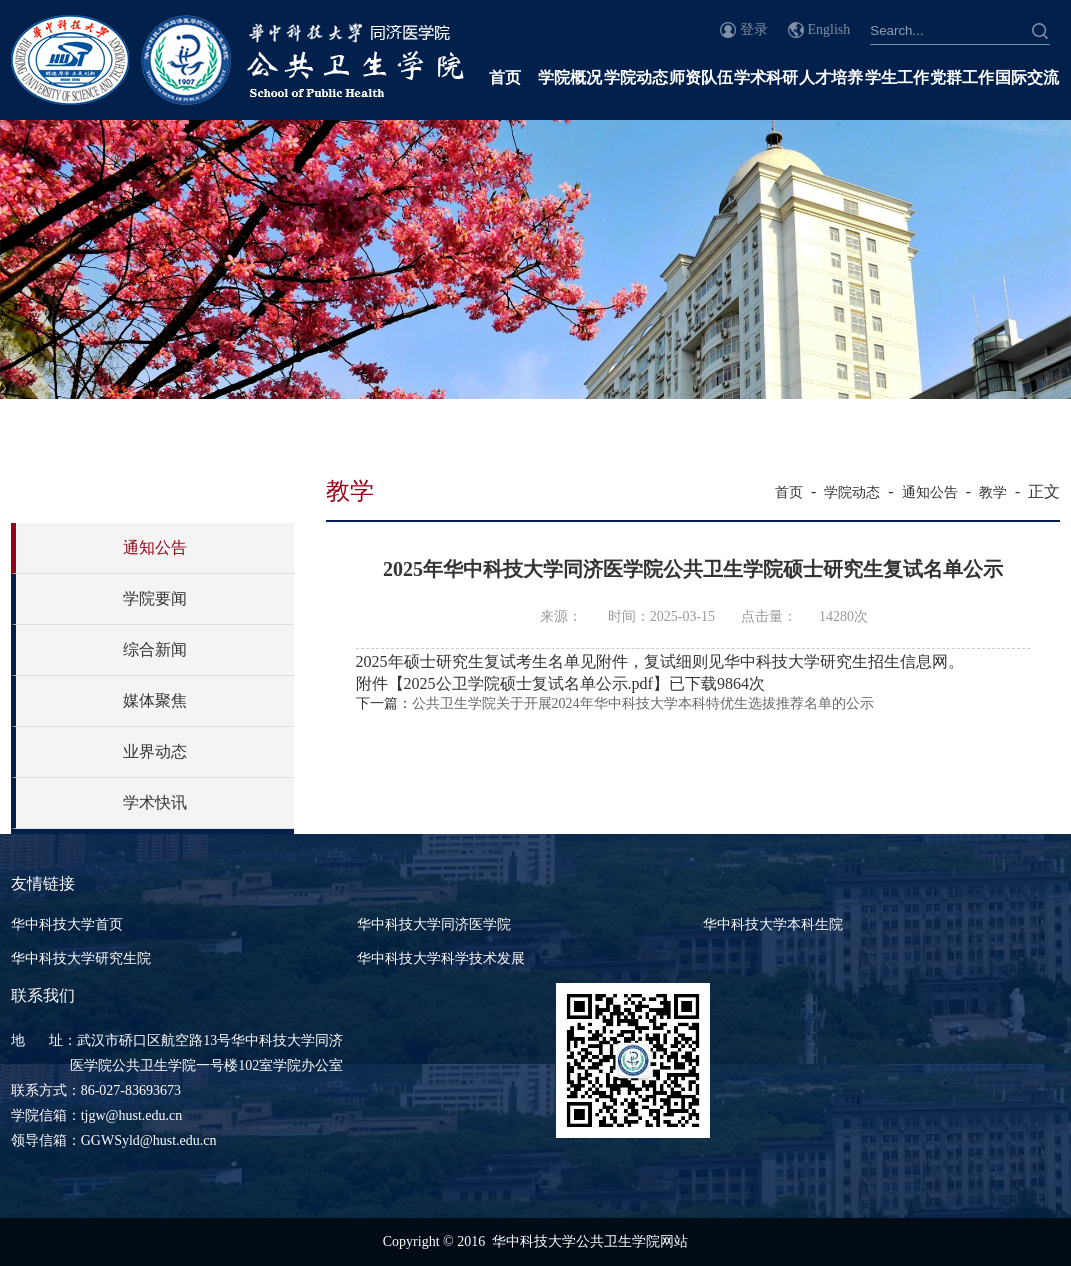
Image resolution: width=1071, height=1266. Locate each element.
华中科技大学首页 (67, 924)
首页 (505, 77)
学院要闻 (155, 598)
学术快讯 (155, 802)
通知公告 (155, 547)
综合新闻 (155, 649)
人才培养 (831, 77)
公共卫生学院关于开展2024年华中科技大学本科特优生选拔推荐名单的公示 (643, 703)
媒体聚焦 (155, 700)
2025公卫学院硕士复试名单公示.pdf (528, 683)
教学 (993, 492)
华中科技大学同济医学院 (434, 924)
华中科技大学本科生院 (773, 924)
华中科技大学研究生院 (81, 958)
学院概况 (570, 77)
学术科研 (766, 77)
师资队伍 (701, 77)
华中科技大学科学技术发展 (441, 958)
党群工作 (962, 77)
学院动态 (636, 77)
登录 (754, 29)
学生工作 (897, 77)
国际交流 (1027, 77)
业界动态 (155, 751)
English (829, 29)
